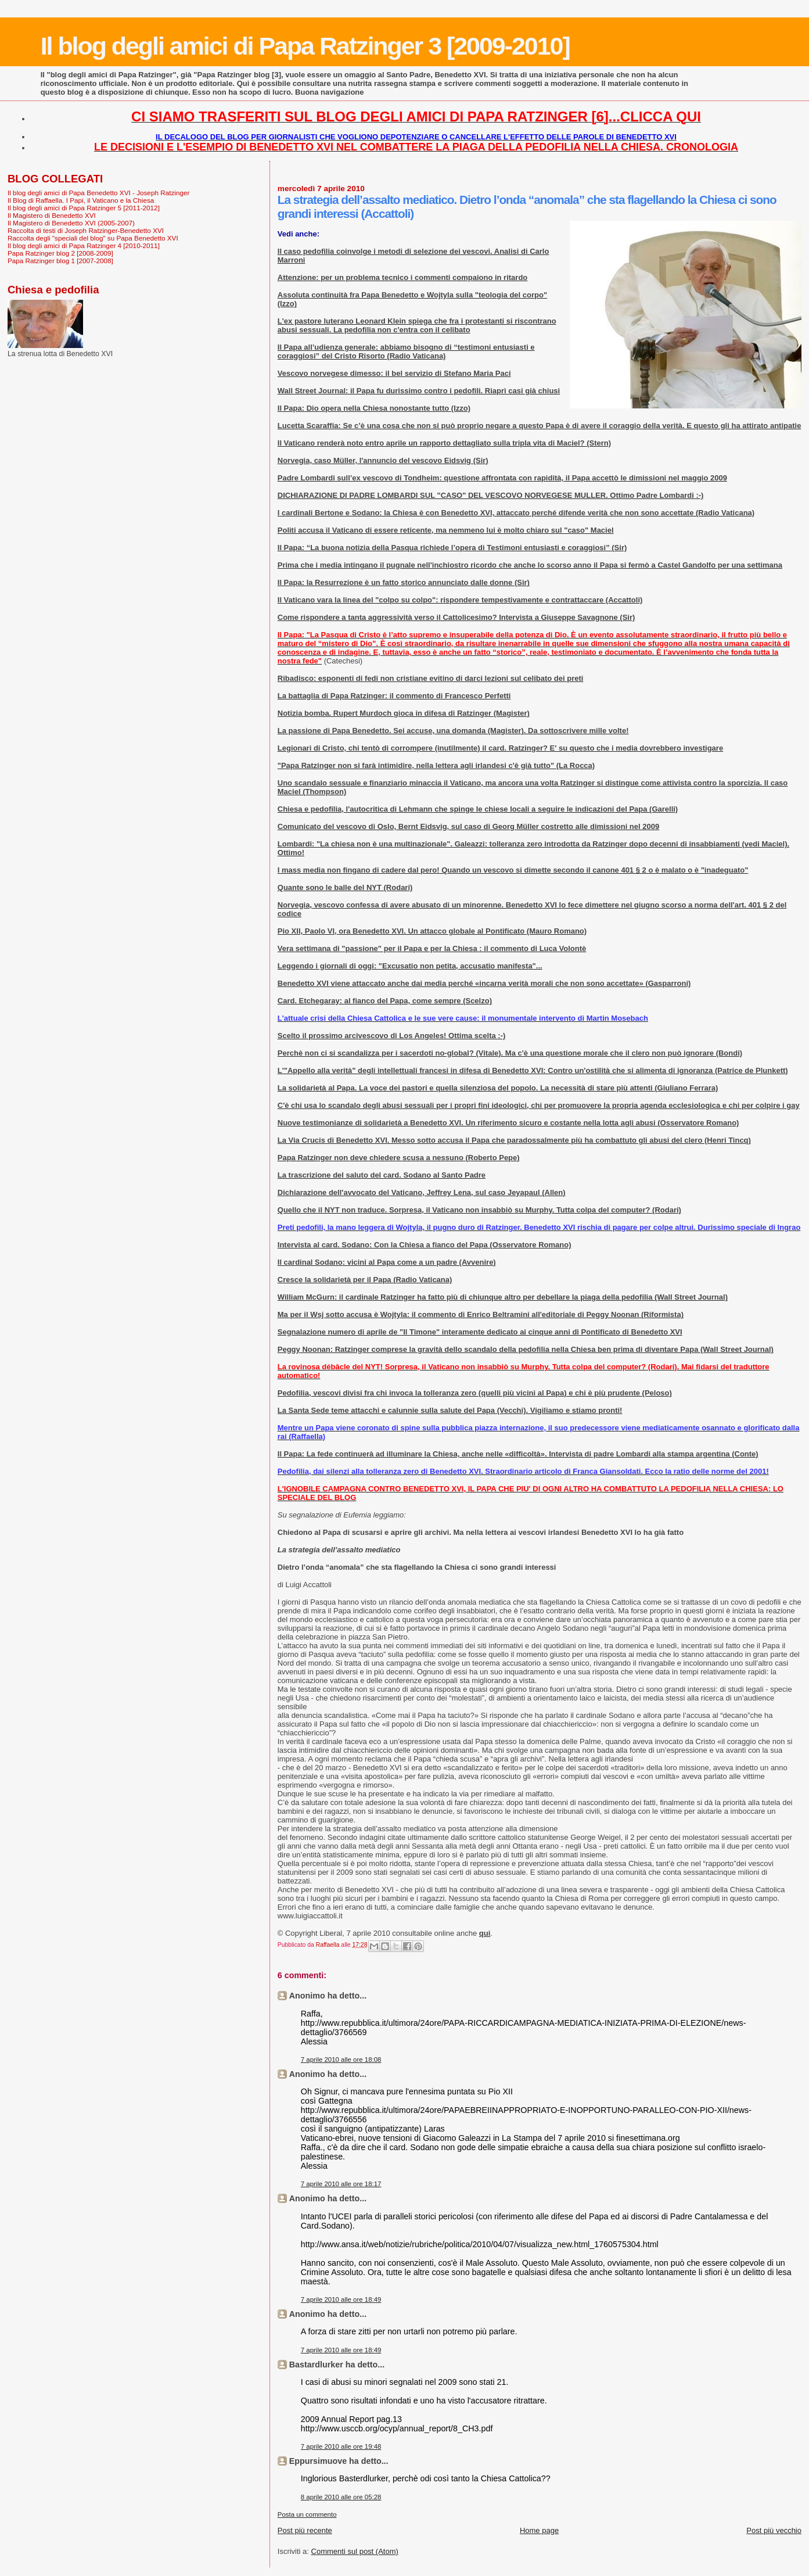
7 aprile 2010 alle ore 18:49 (341, 2299)
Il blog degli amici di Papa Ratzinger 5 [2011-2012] (84, 207)
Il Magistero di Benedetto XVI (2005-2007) (71, 223)
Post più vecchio (773, 2530)
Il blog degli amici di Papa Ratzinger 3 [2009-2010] (305, 46)
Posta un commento (307, 2514)
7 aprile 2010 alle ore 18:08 (341, 2059)
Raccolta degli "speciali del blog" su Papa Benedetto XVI (93, 238)
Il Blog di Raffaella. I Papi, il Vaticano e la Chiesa (81, 200)
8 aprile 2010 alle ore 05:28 (341, 2497)
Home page (539, 2530)
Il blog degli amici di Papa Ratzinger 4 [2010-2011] (84, 245)
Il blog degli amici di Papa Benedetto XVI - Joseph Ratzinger (98, 192)
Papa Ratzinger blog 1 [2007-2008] (60, 260)
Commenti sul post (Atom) (354, 2551)
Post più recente (305, 2530)
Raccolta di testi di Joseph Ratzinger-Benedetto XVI (86, 230)
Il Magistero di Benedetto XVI (52, 215)
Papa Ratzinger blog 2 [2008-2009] (60, 253)
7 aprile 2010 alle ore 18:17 (341, 2183)
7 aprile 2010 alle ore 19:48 (341, 2446)
